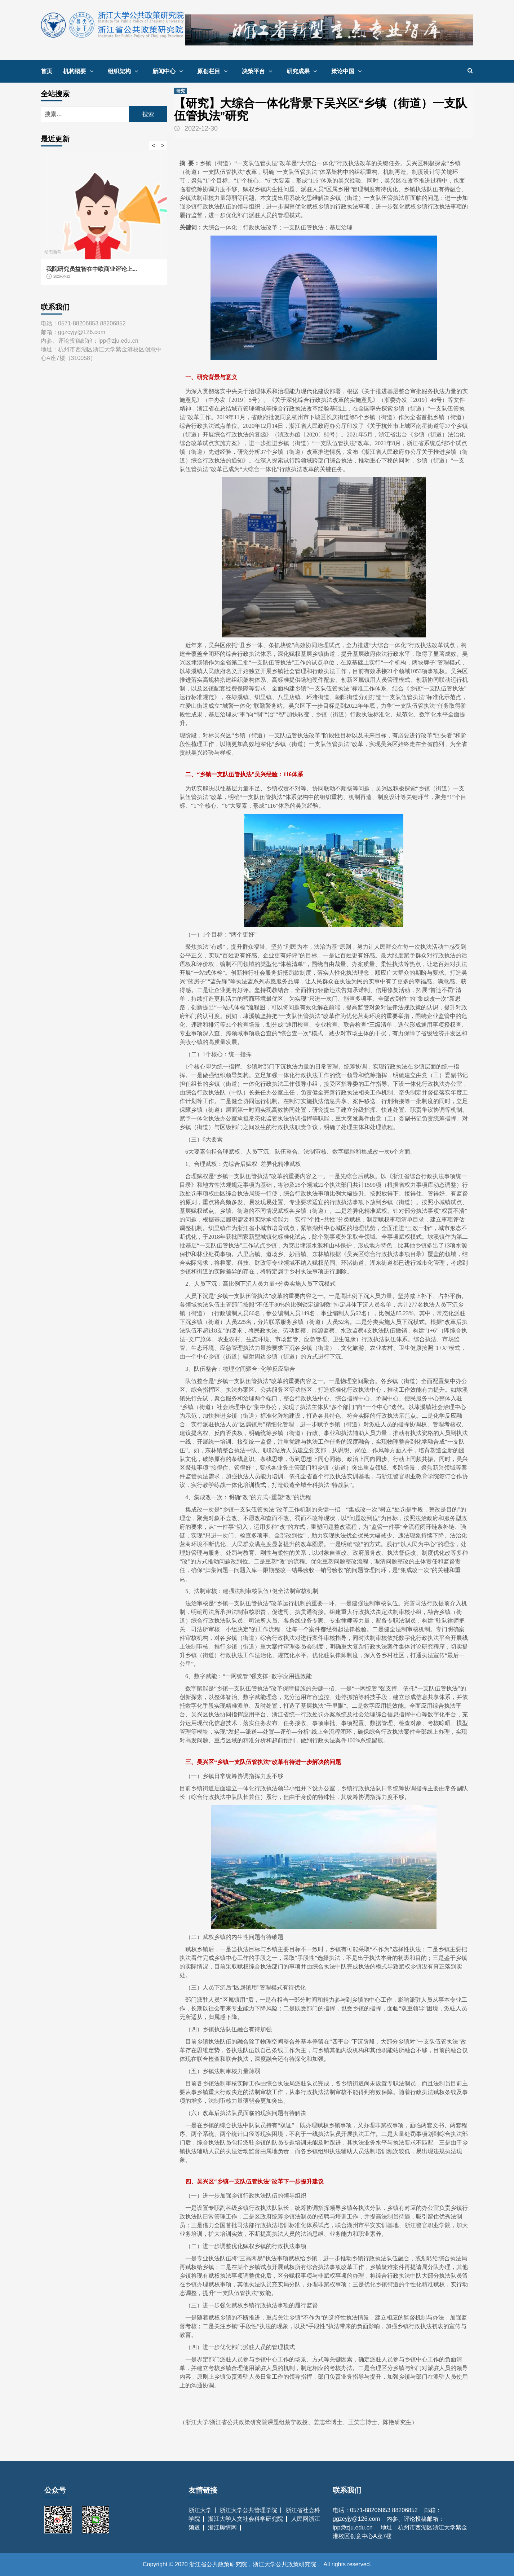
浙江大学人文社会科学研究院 (245, 2519)
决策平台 (259, 71)
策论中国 (348, 71)
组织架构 (125, 71)
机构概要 (80, 71)
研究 (180, 91)
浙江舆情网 (222, 2527)
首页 (46, 71)
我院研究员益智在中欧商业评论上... (91, 269)
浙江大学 (200, 2510)
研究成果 (303, 71)
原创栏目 (214, 71)
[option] (103, 221)
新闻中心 (169, 71)
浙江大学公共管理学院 (248, 2510)
